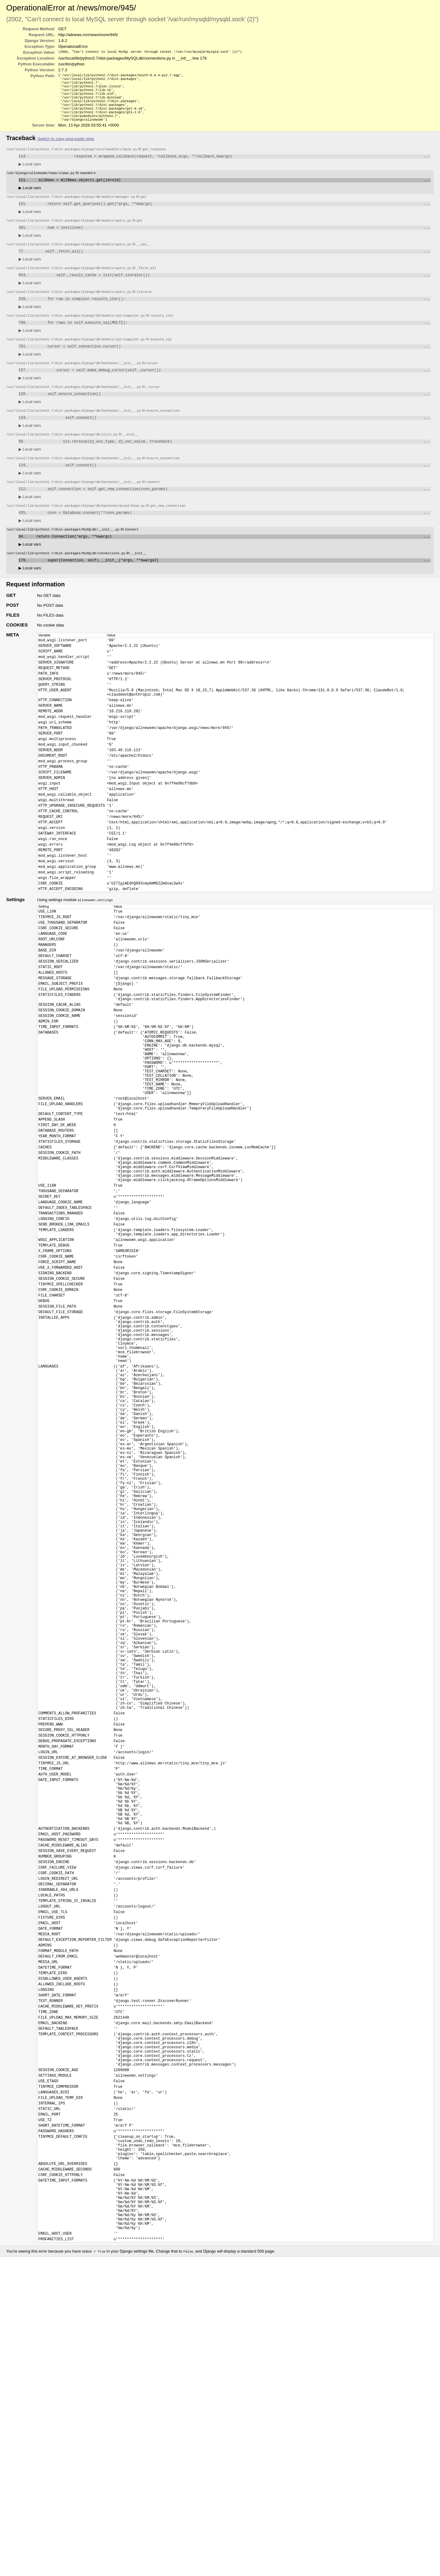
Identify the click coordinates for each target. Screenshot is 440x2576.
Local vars (30, 173)
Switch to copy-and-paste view (65, 146)
